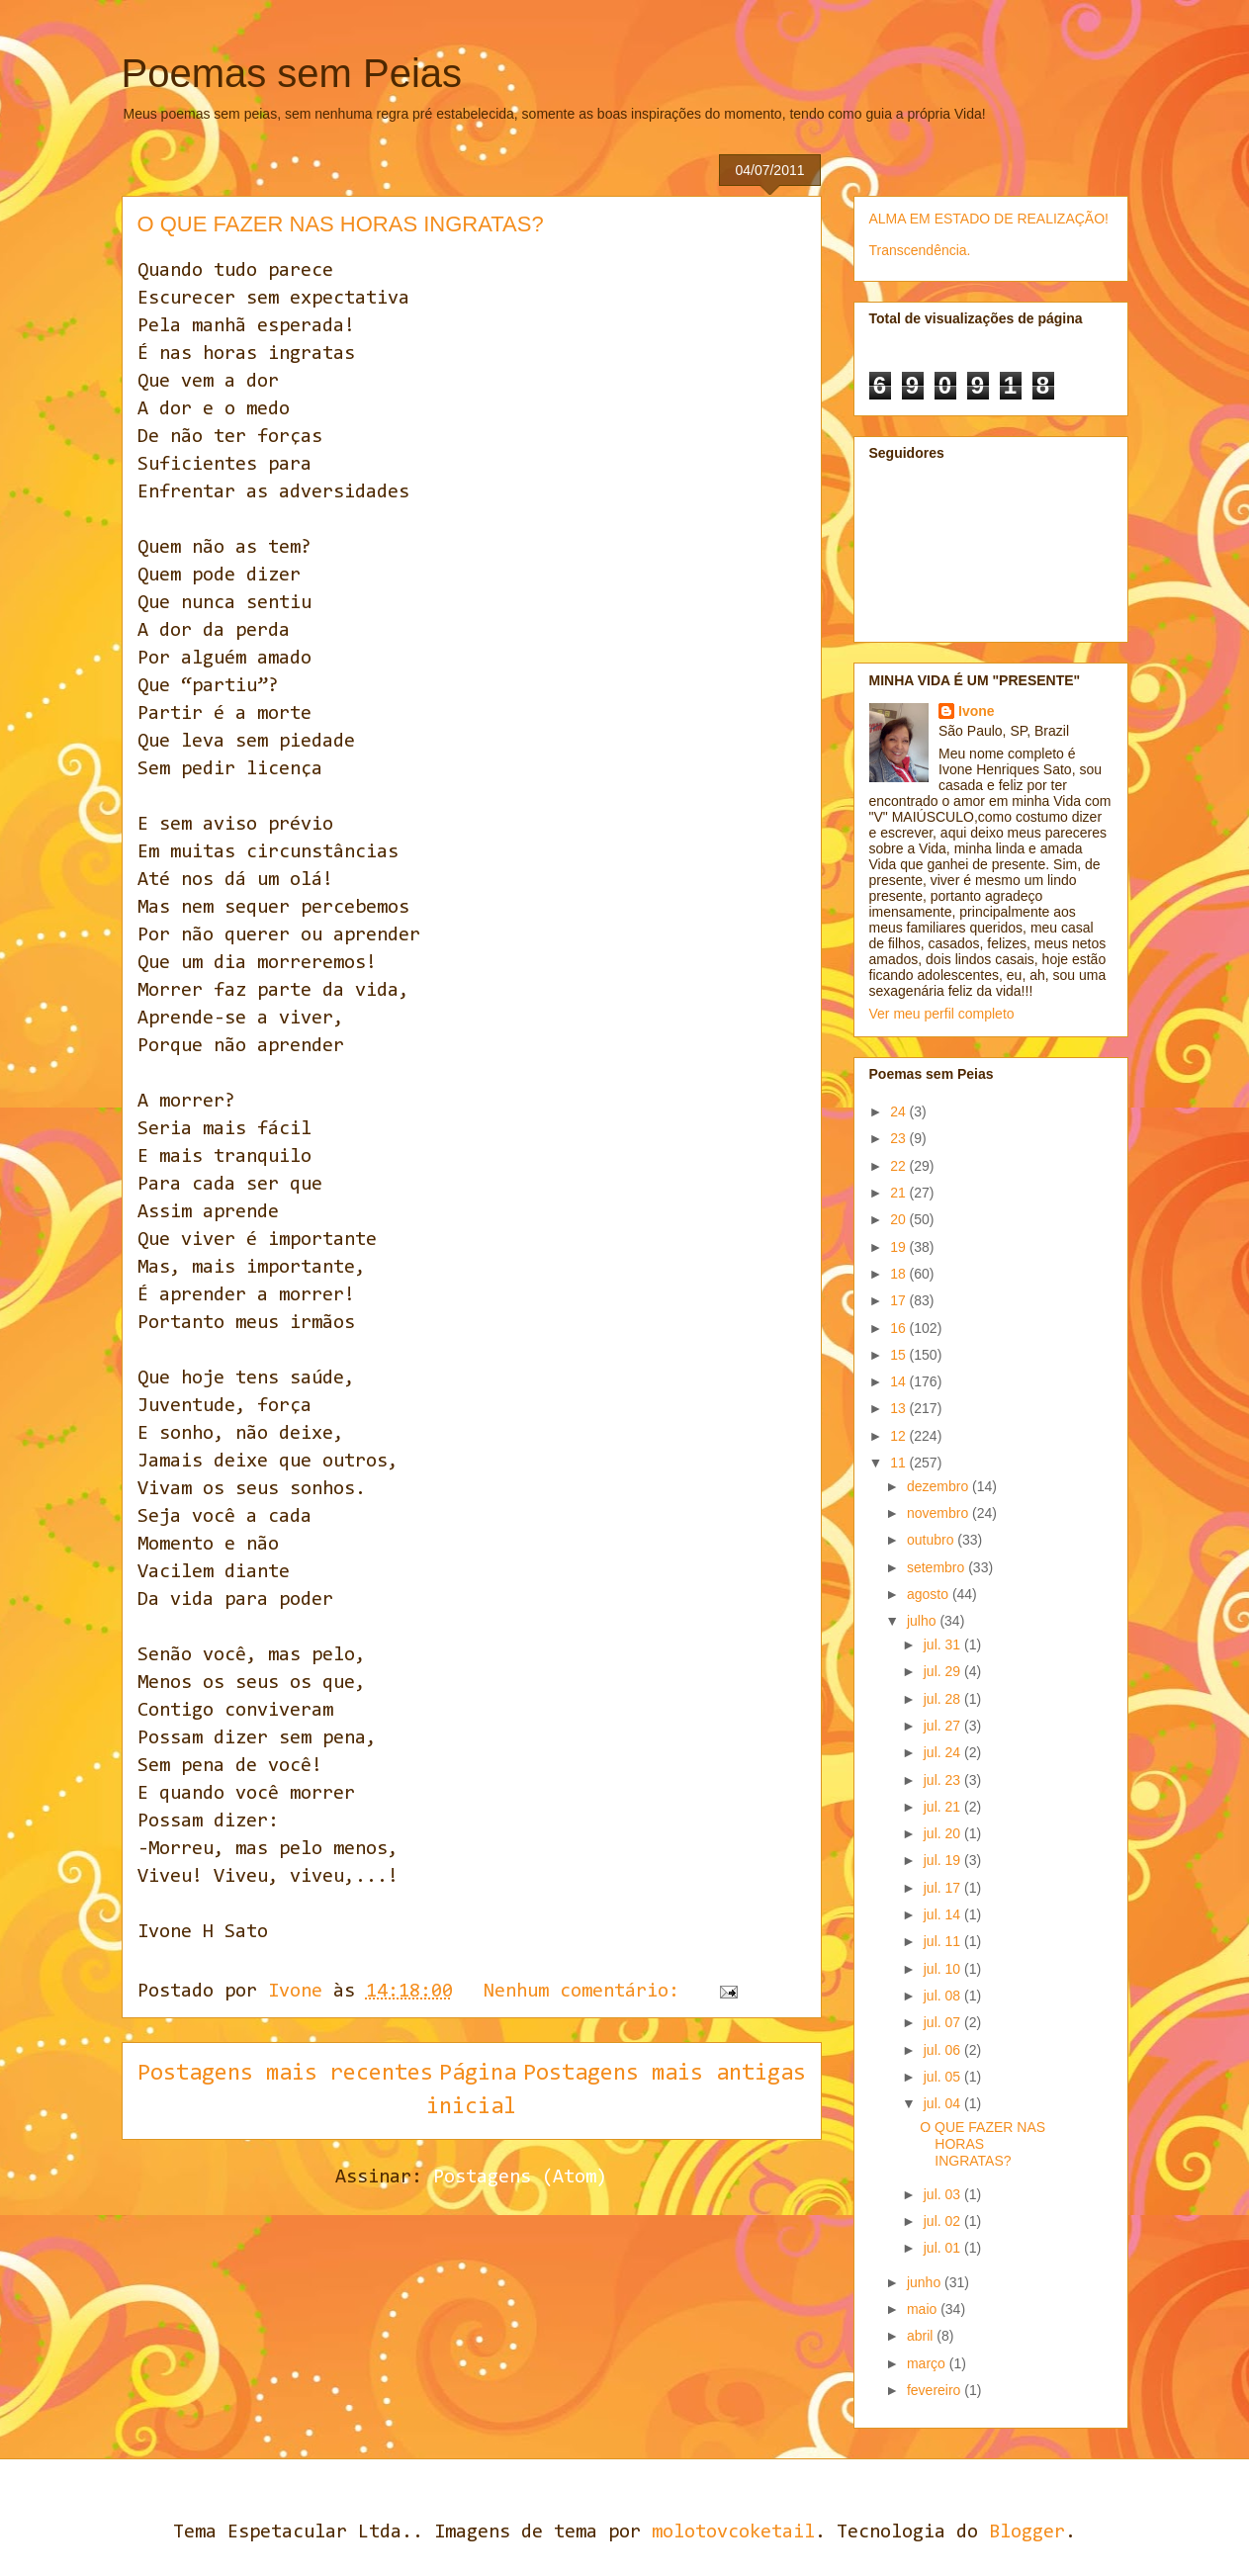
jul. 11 (944, 1941)
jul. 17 (944, 1888)
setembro (937, 1567)
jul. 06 (944, 2050)
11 (899, 1462)
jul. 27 (944, 1725)
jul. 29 (944, 1671)
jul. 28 (944, 1699)
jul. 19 (944, 1860)
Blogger (1027, 2532)
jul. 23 (944, 1780)
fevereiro (935, 2390)
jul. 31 (944, 1644)
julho (923, 1621)
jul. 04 (944, 2103)
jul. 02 (944, 2221)
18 (899, 1274)
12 (899, 1436)
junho (925, 2282)
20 (899, 1219)
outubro (932, 1540)
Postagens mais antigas (664, 2074)
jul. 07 (944, 2022)
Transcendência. (920, 250)
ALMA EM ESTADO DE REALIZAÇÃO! (989, 218)
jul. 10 (944, 1969)
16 (899, 1328)
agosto (929, 1594)
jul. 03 (944, 2194)
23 (899, 1138)
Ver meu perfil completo (942, 1014)
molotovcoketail (733, 2532)
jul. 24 (944, 1752)
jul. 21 (944, 1807)
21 (899, 1192)
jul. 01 (944, 2248)
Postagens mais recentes (285, 2074)
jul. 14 (944, 1914)
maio (923, 2309)
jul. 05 (944, 2077)
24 (899, 1111)
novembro (939, 1513)
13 (899, 1408)
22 (899, 1166)
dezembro (939, 1486)
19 (899, 1247)
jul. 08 (944, 1995)
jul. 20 (944, 1833)
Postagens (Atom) (520, 2177)
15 (899, 1355)
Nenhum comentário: (587, 1991)
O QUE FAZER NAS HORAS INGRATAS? (340, 224)
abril (922, 2336)
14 (899, 1381)
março (928, 2363)
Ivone (976, 711)
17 (899, 1300)
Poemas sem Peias (292, 73)
